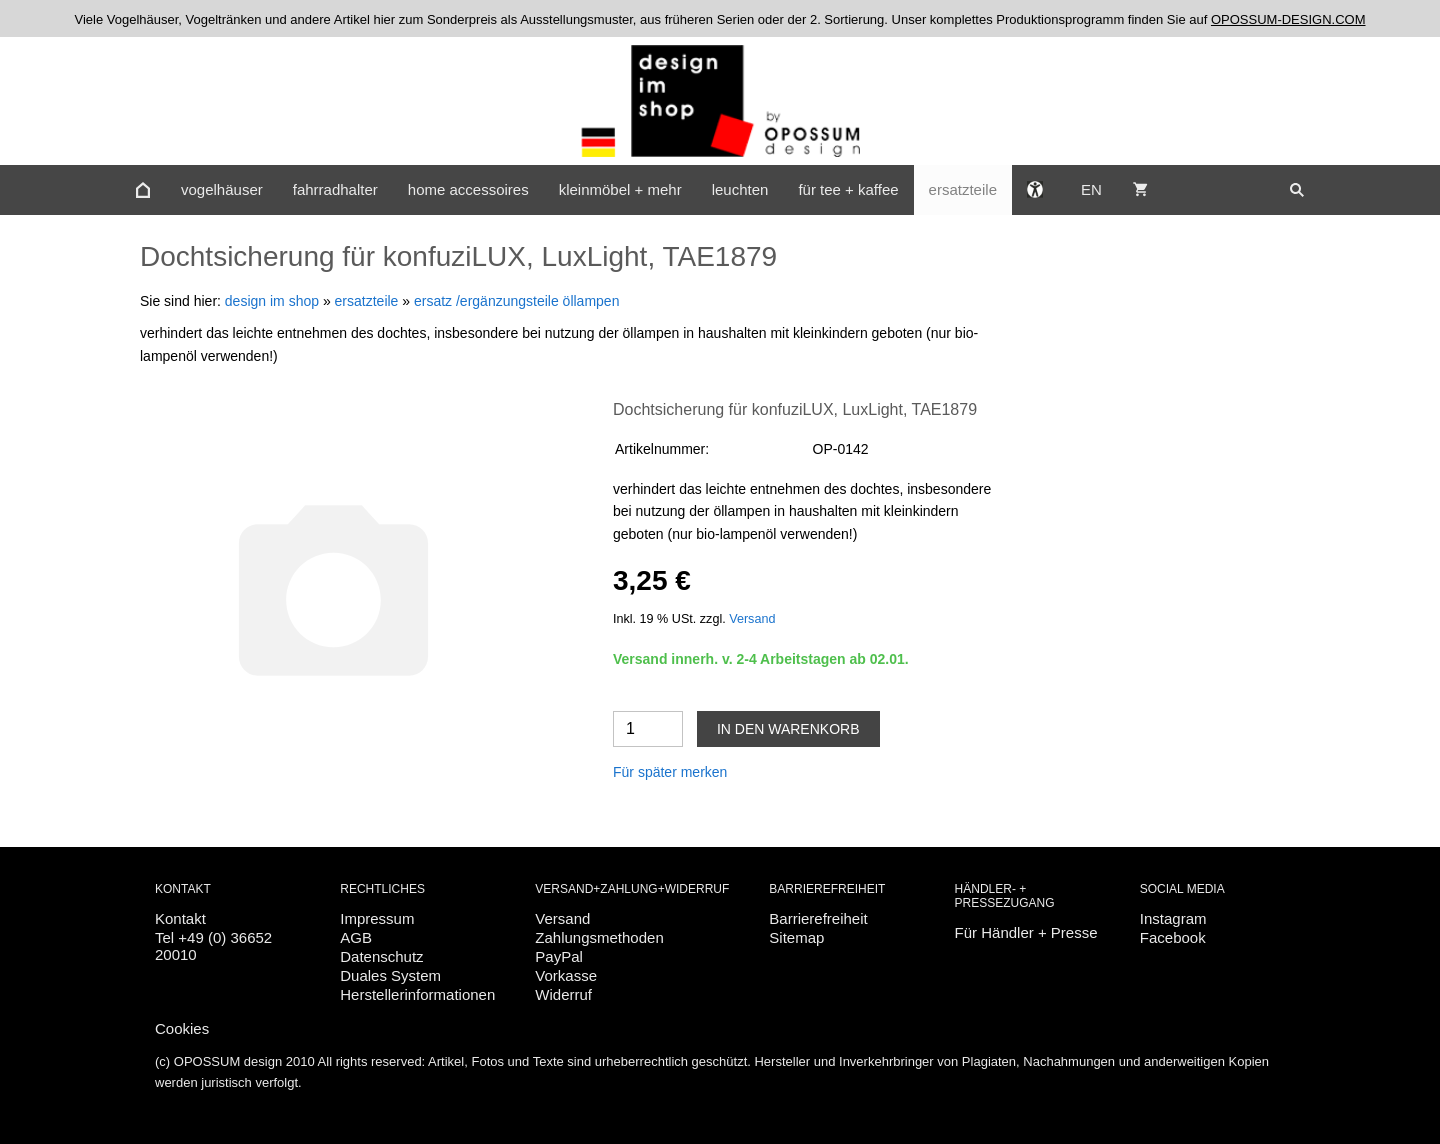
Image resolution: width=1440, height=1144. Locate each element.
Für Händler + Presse (1026, 932)
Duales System (390, 975)
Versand (752, 619)
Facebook (1173, 937)
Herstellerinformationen (417, 994)
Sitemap (796, 937)
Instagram (1173, 918)
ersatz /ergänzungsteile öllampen (516, 301)
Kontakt (180, 918)
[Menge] (648, 729)
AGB (356, 937)
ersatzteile (367, 301)
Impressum (377, 918)
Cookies (182, 1028)
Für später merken (670, 772)
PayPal (559, 956)
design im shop (272, 301)
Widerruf (563, 994)
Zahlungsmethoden (599, 937)
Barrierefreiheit (818, 918)
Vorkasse (566, 975)
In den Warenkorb (788, 729)
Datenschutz (381, 956)
